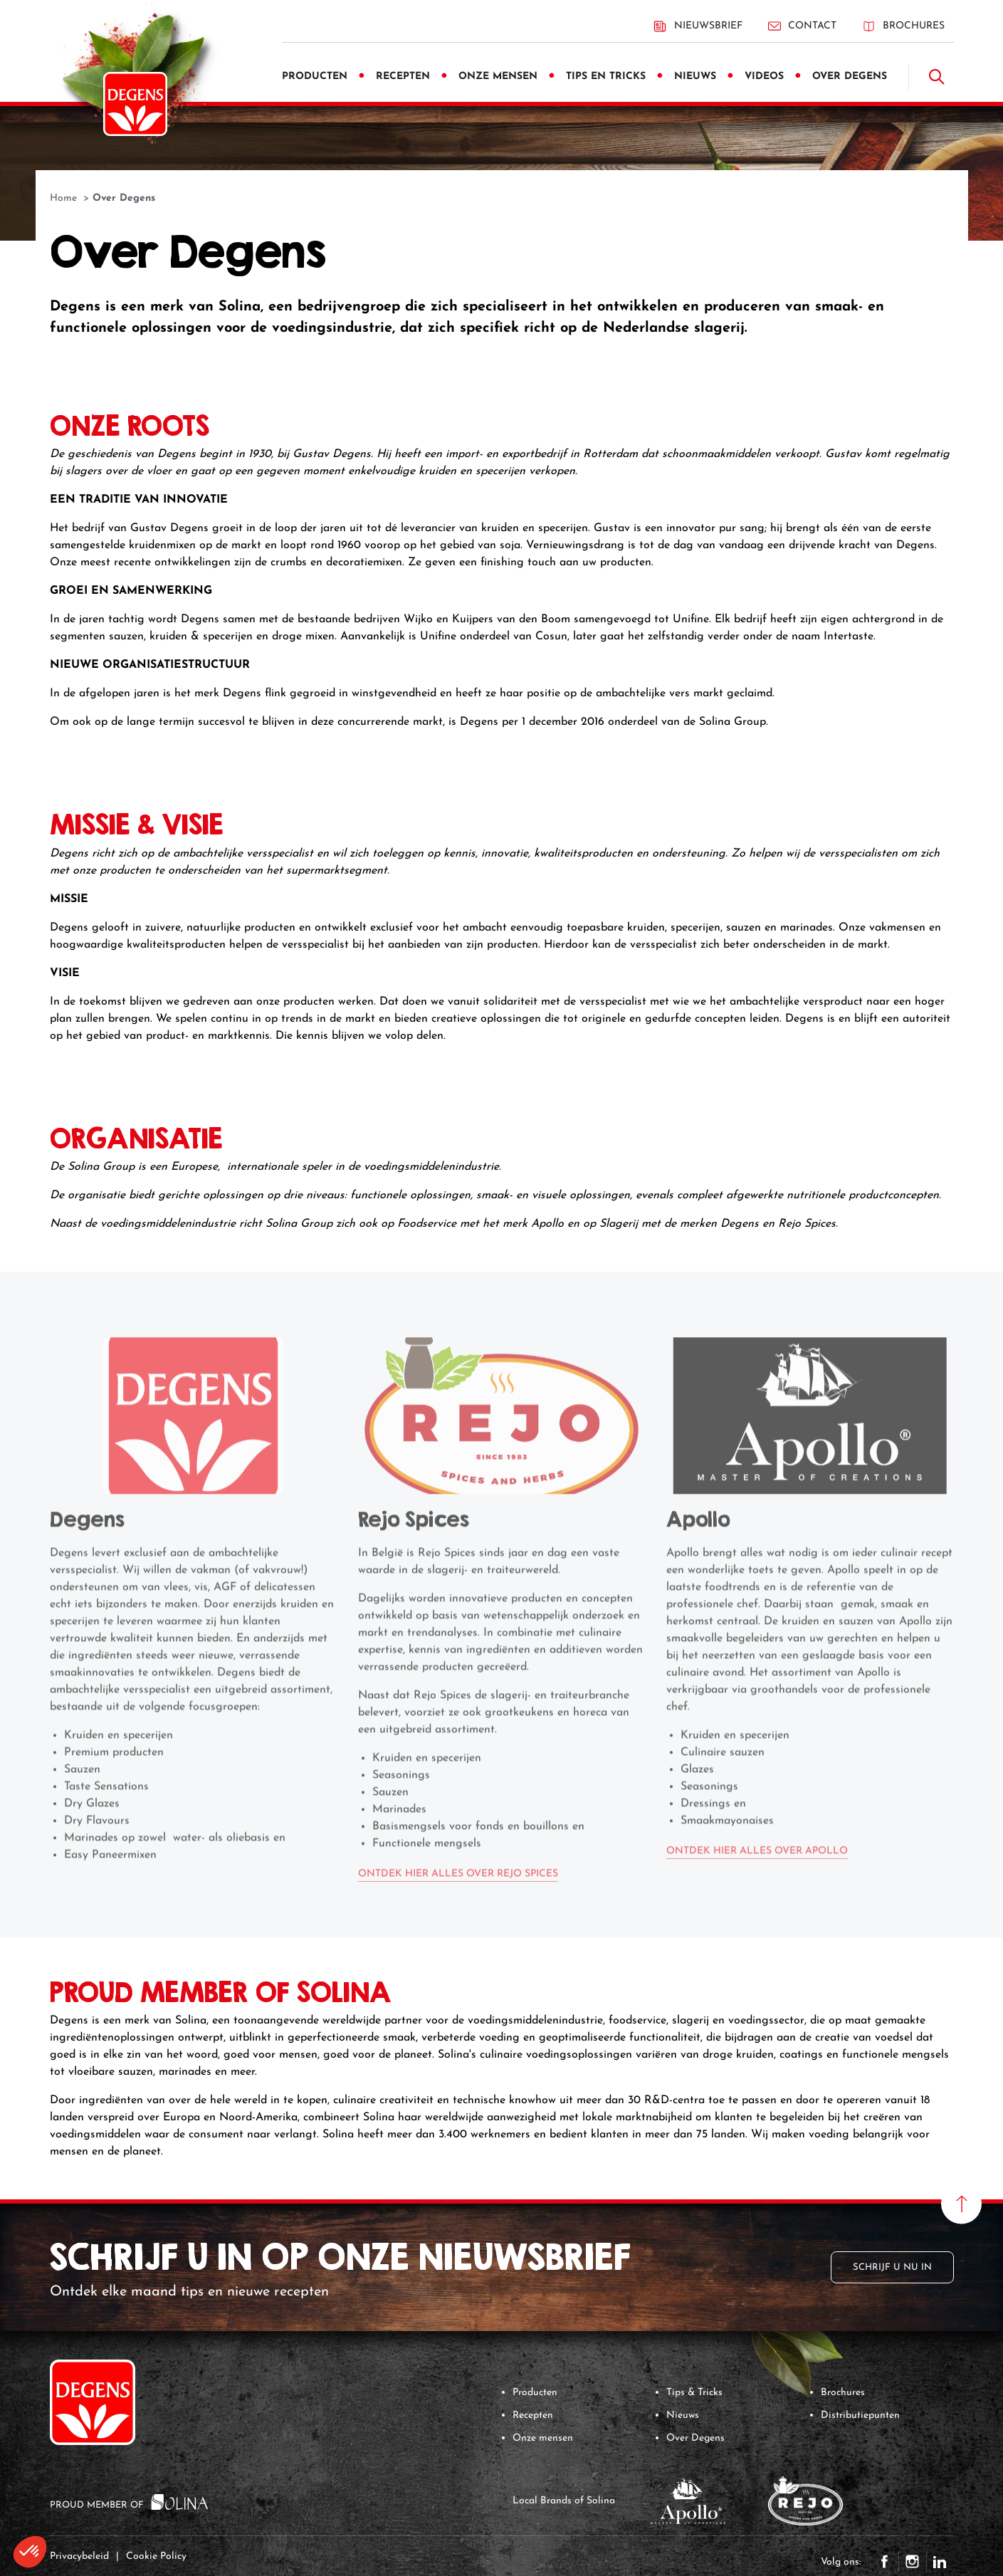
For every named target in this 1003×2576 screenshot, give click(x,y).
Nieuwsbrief (697, 26)
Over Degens (695, 2438)
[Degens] (135, 104)
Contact (802, 26)
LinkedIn (940, 2562)
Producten (535, 2392)
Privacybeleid (79, 2556)
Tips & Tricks (694, 2392)
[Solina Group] (180, 2501)
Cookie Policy (156, 2556)
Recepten (533, 2415)
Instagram (913, 2562)
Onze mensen (543, 2438)
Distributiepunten (860, 2415)
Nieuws (682, 2415)
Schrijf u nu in (892, 2267)
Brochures (903, 26)
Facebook (885, 2562)
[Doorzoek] (937, 77)
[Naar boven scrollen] (961, 2204)
